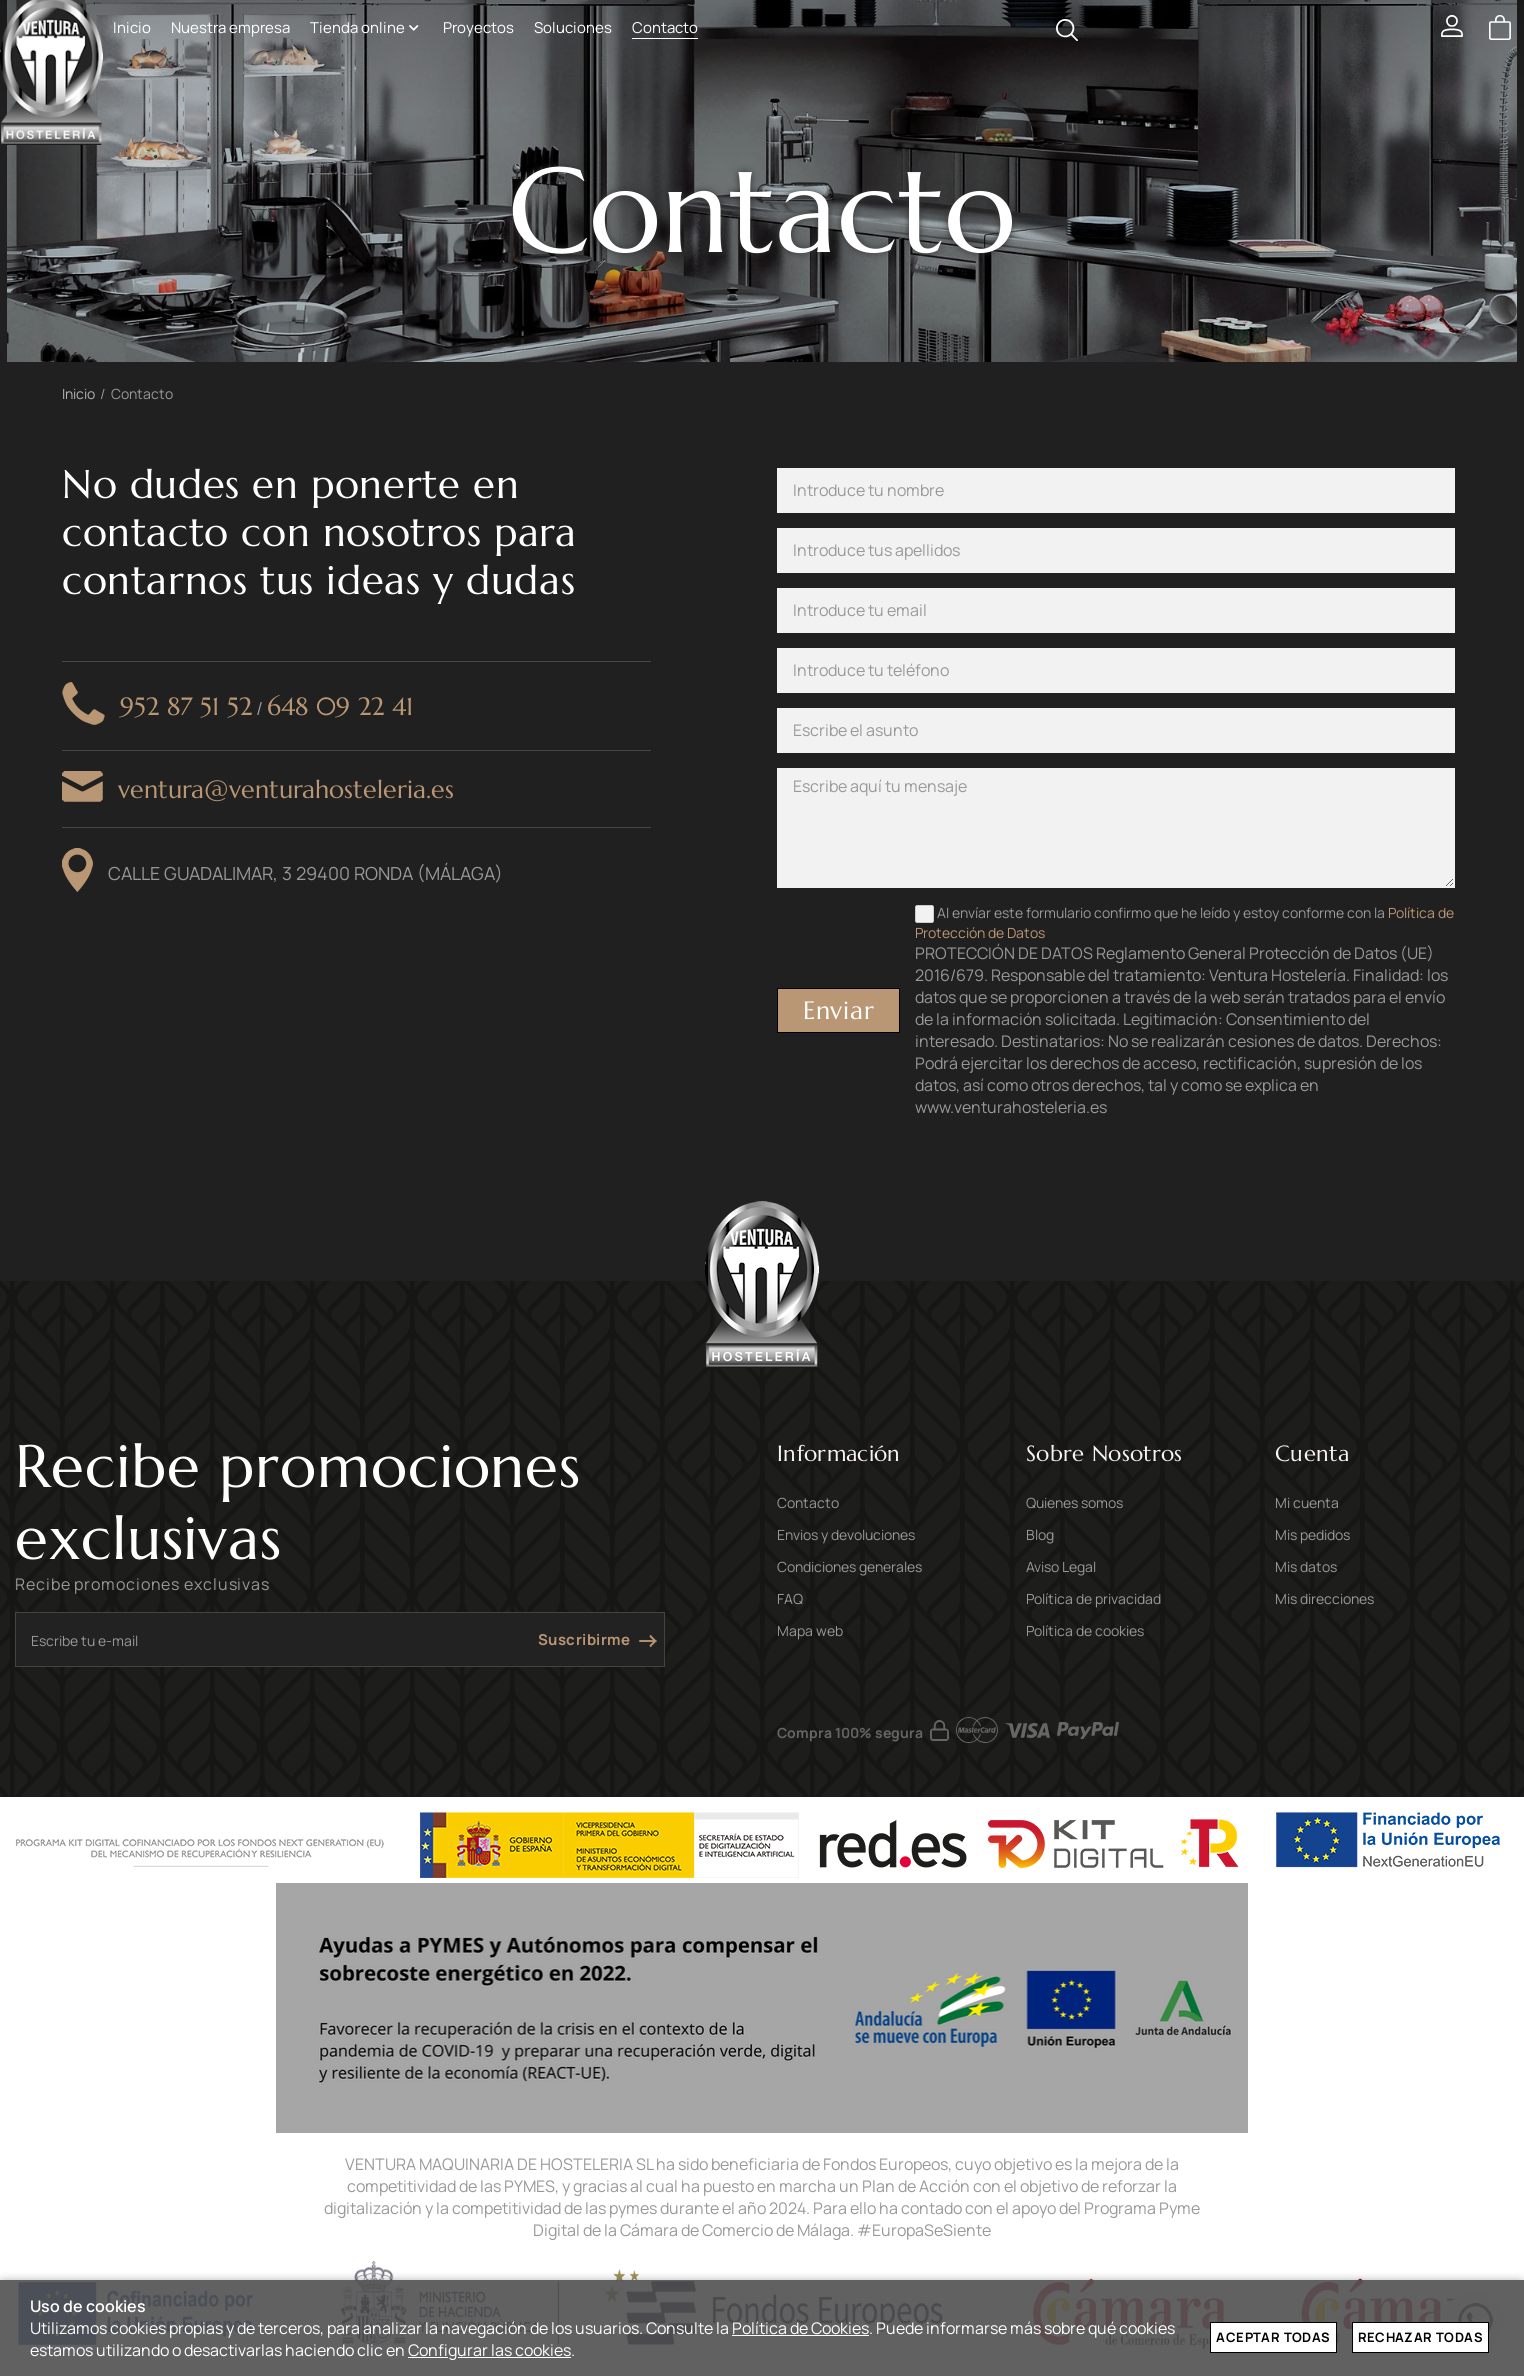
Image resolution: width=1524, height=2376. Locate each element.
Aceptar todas (1273, 2337)
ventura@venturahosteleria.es (286, 789)
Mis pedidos (1312, 1534)
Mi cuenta (1307, 1502)
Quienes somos (1074, 1502)
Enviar (839, 1010)
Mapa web (810, 1630)
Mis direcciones (1324, 1598)
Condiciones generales (849, 1566)
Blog (1040, 1534)
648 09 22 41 (340, 706)
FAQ (790, 1598)
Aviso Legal (1061, 1566)
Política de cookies (1085, 1630)
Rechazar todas (1420, 2337)
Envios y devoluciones (846, 1534)
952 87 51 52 (186, 706)
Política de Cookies (800, 2328)
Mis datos (1306, 1566)
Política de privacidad (1093, 1598)
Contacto (808, 1502)
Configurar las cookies (489, 2350)
